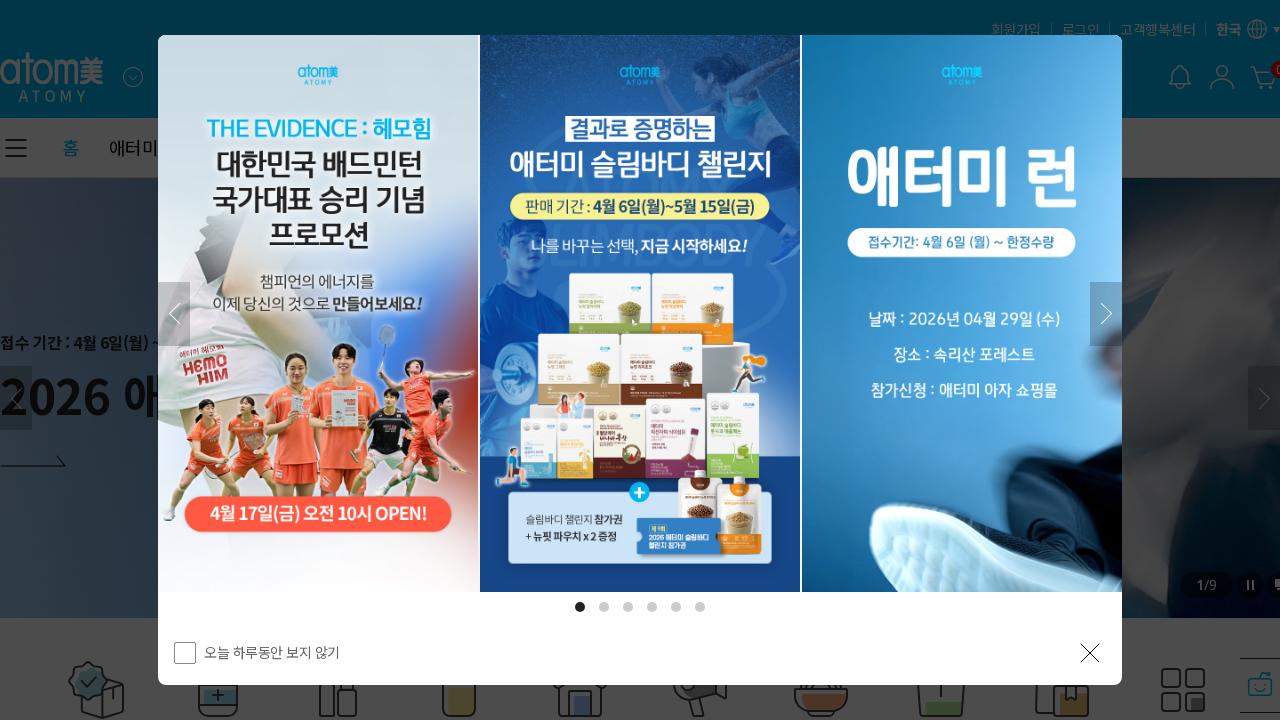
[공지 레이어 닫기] (1090, 653)
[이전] (174, 314)
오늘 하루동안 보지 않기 (272, 652)
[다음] (1106, 314)
